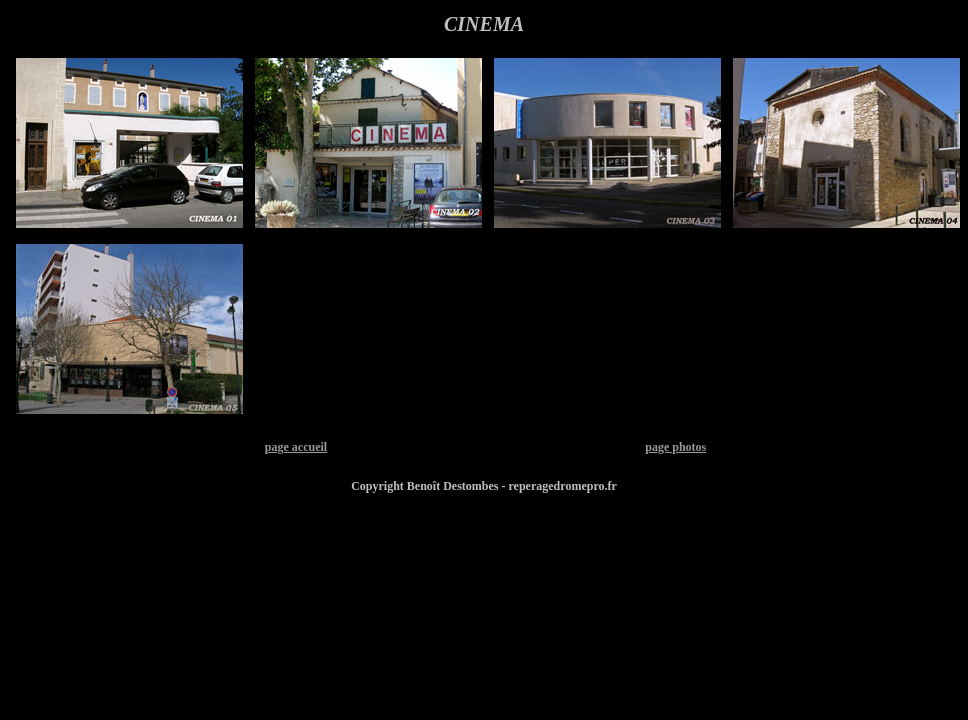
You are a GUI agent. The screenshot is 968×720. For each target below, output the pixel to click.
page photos (675, 447)
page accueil (296, 447)
